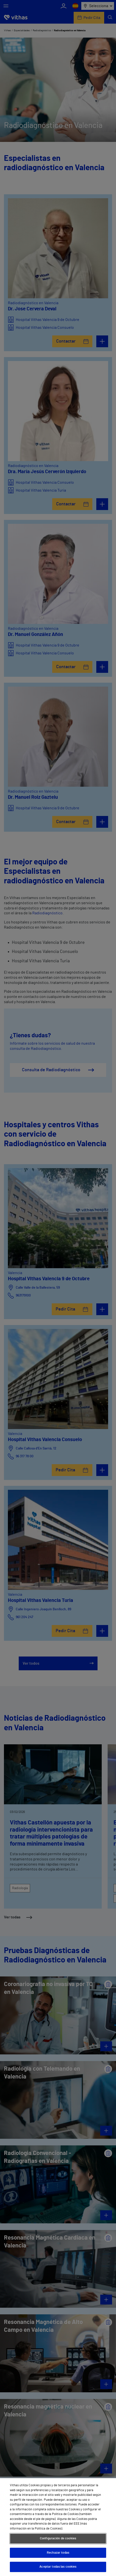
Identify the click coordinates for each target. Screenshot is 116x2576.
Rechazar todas (58, 2552)
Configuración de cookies (58, 2538)
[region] (58, 2527)
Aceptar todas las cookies (57, 2566)
